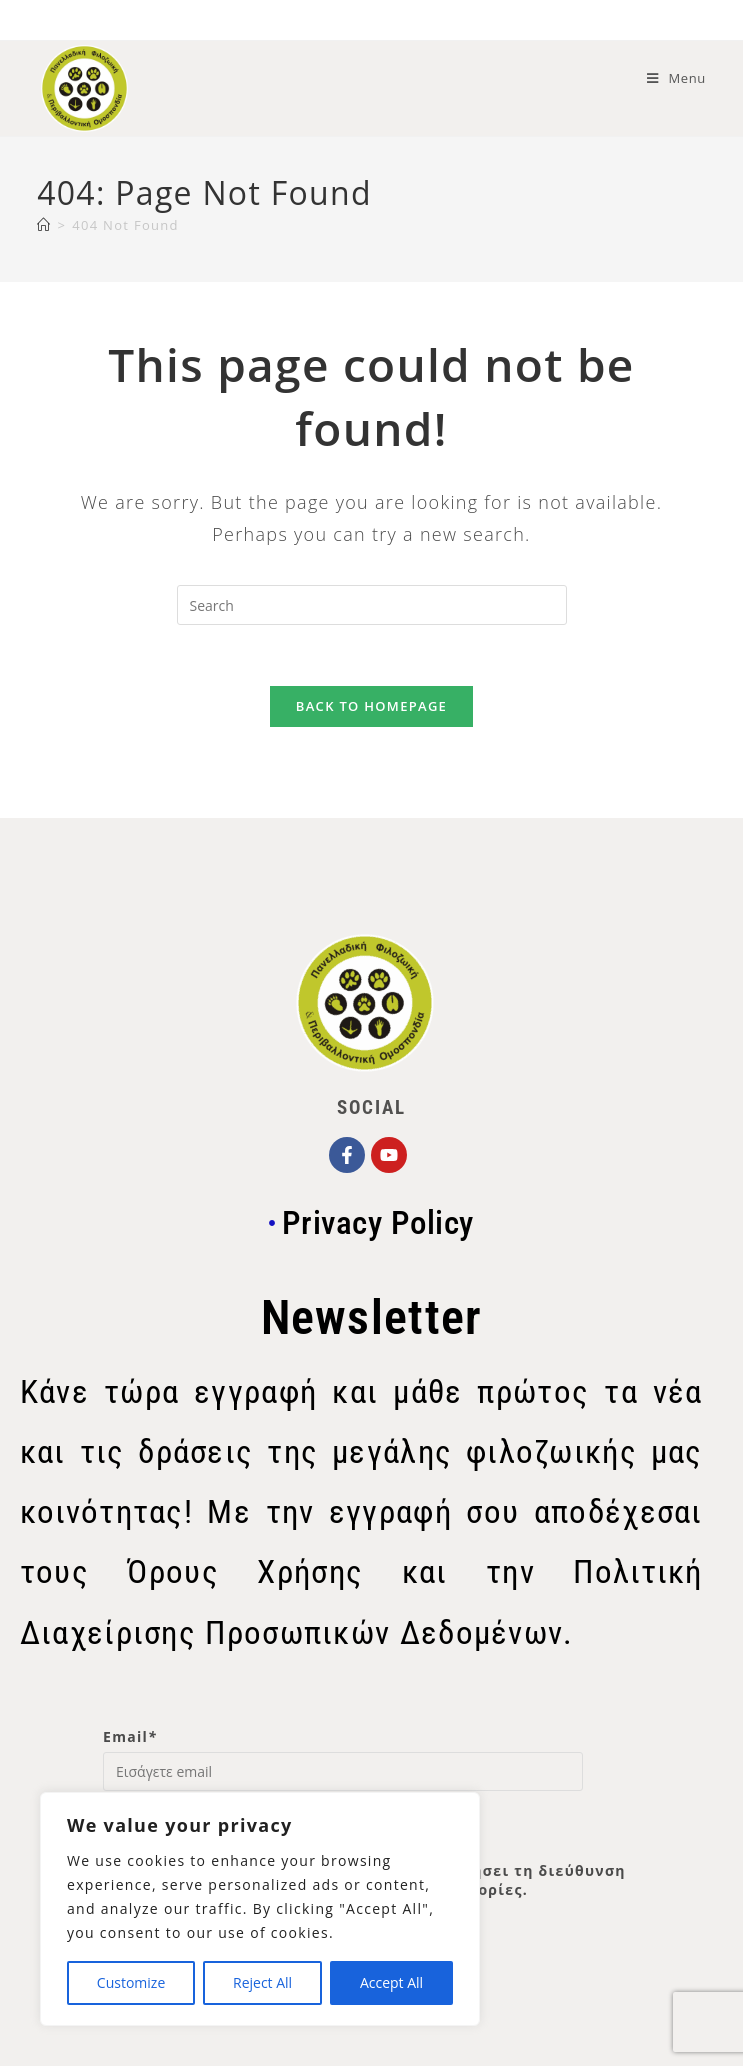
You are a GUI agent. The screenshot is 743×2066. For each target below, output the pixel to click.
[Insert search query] (372, 605)
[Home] (44, 225)
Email (130, 1736)
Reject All (262, 1982)
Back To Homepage (371, 706)
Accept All (391, 1982)
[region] (260, 1909)
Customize (131, 1982)
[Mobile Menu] (676, 78)
